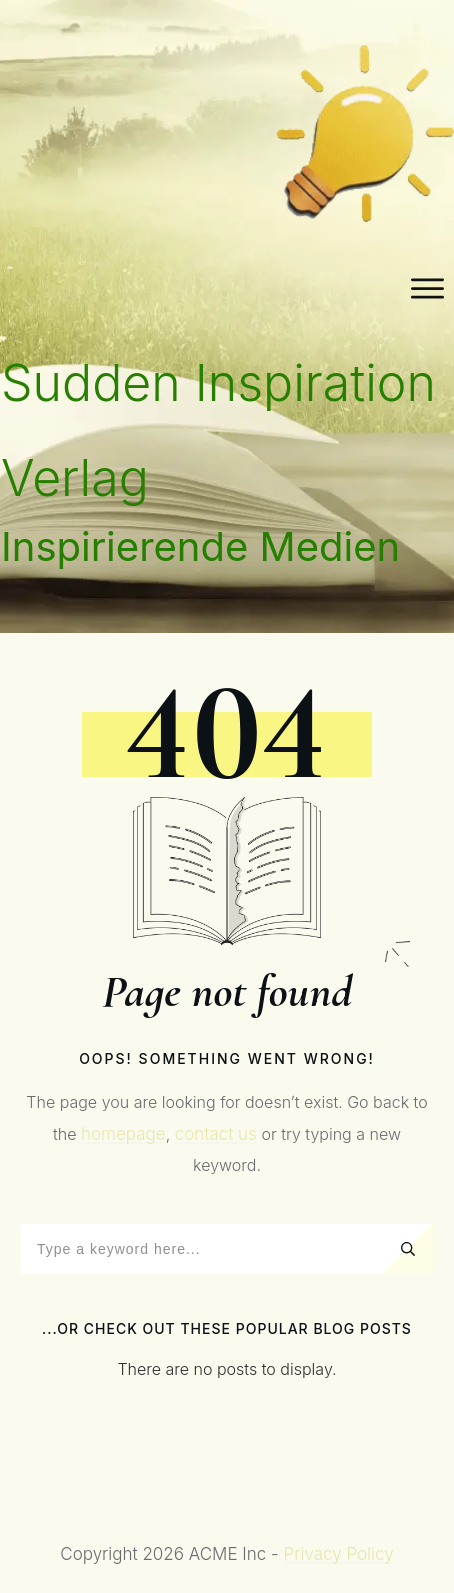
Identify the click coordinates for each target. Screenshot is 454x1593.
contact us (216, 1134)
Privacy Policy (339, 1554)
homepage (123, 1134)
